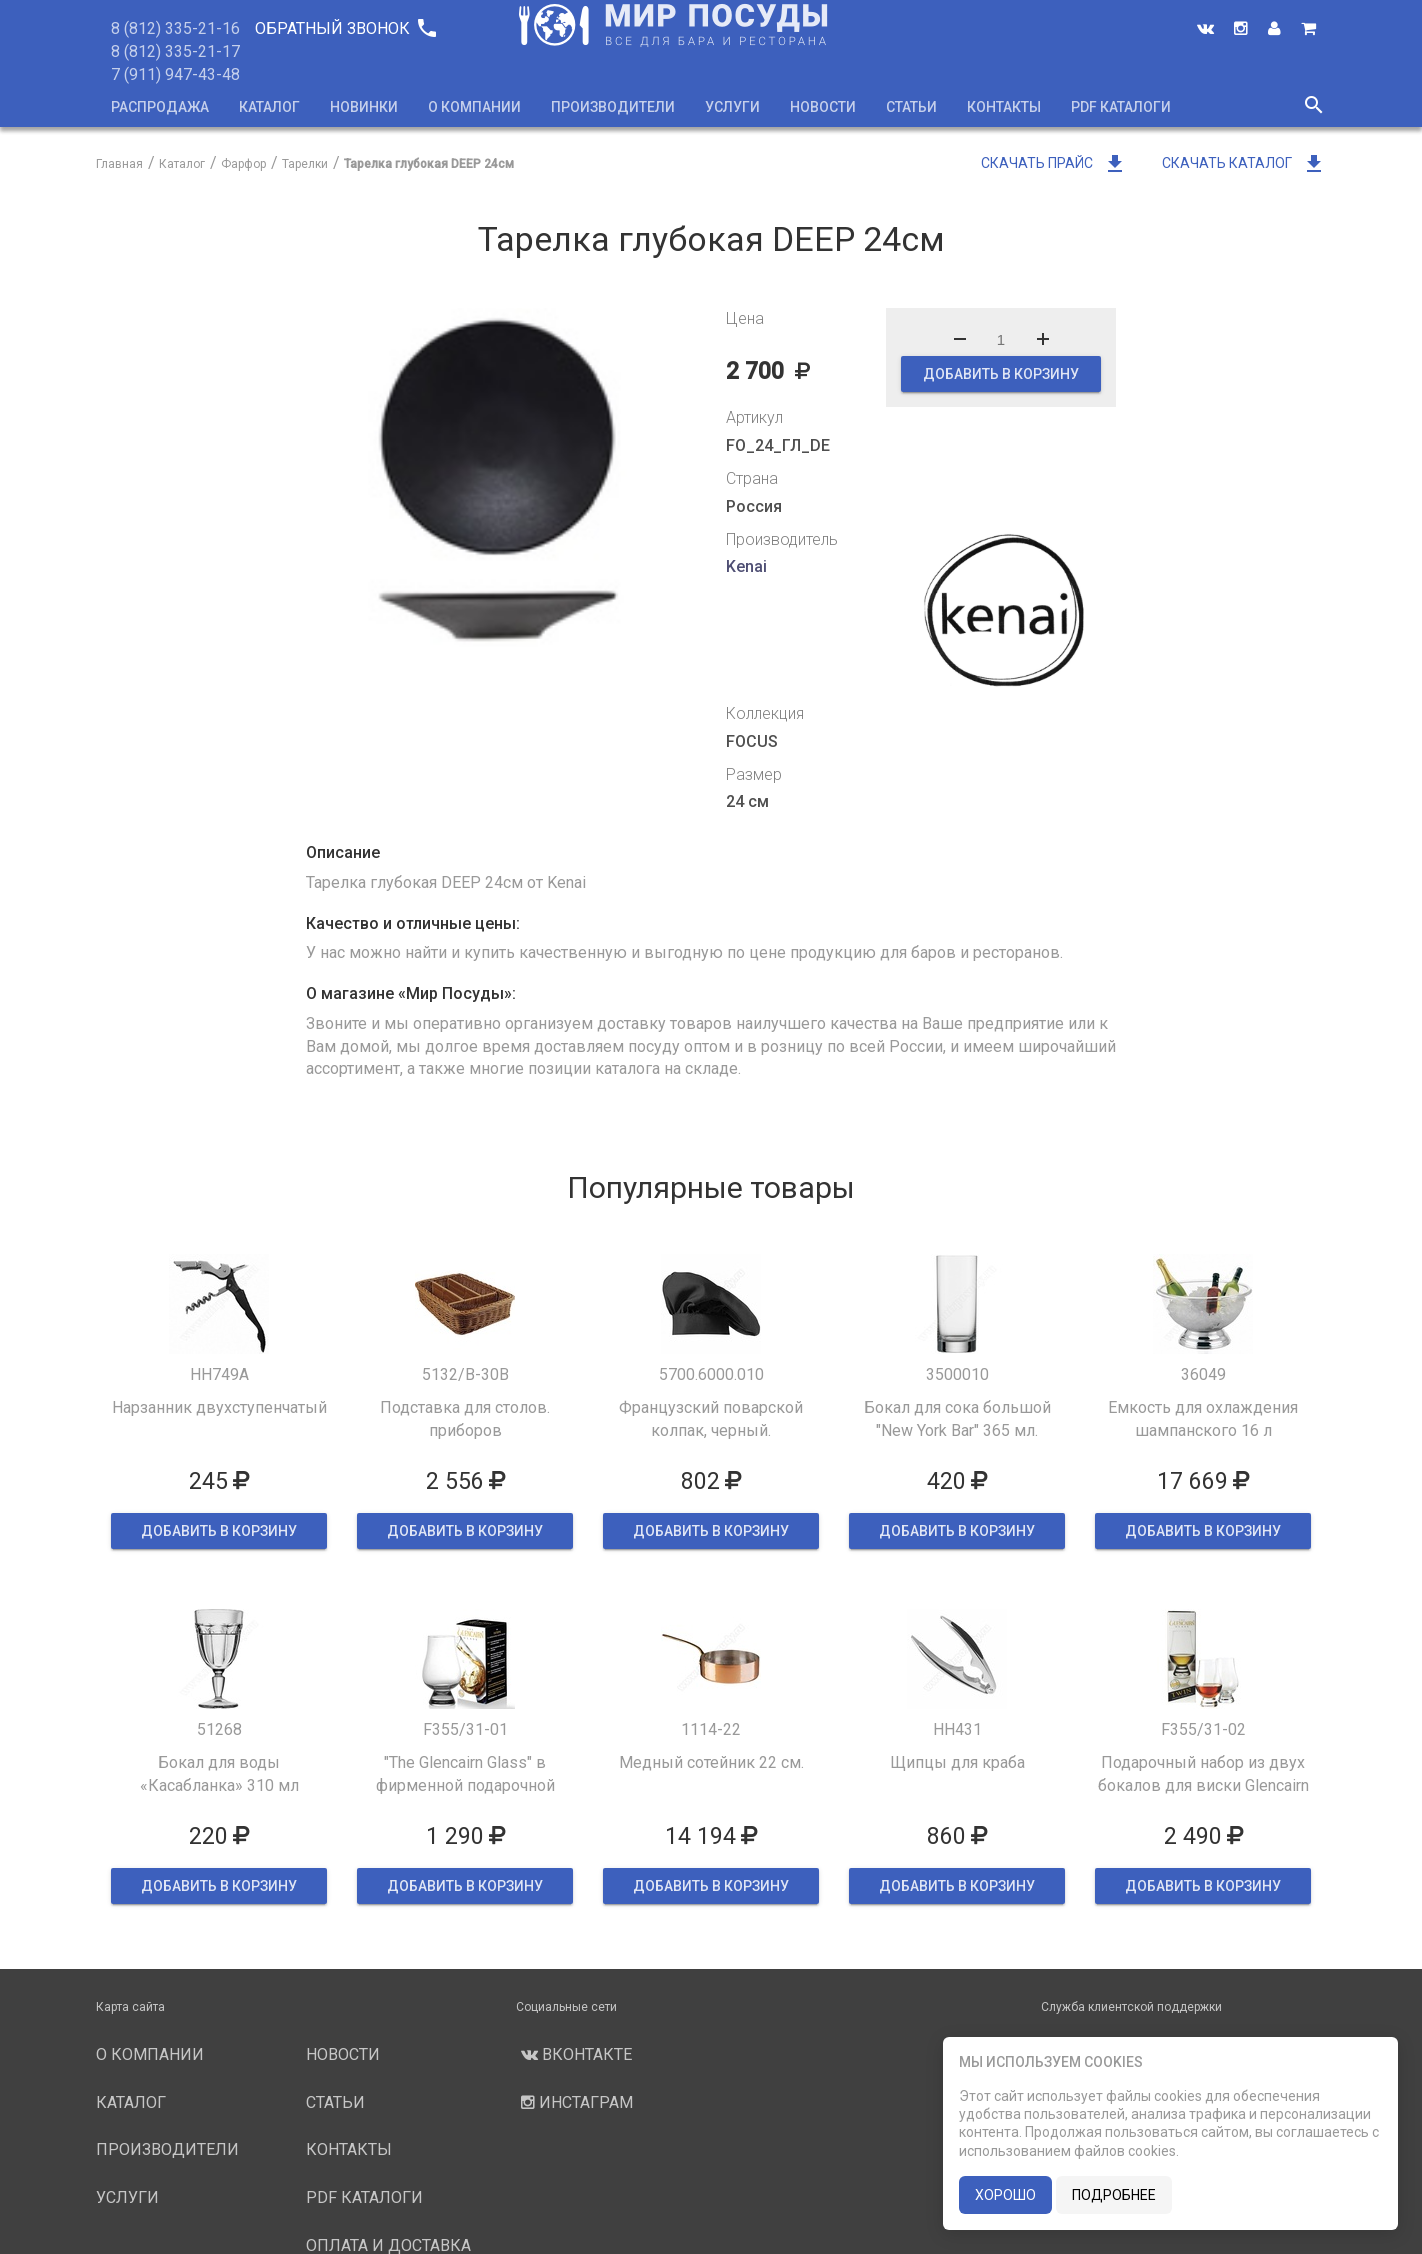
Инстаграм (574, 2102)
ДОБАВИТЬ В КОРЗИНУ (1001, 374)
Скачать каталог (1244, 163)
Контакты (1004, 107)
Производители (613, 107)
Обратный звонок (345, 28)
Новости (823, 107)
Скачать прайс (1054, 163)
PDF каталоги (1121, 107)
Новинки (364, 107)
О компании (474, 107)
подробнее (1114, 2195)
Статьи (911, 107)
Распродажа (160, 107)
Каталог (269, 107)
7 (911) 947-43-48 (175, 74)
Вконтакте (574, 2054)
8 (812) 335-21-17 (175, 51)
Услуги (732, 107)
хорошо (1005, 2195)
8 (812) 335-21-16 (175, 28)
